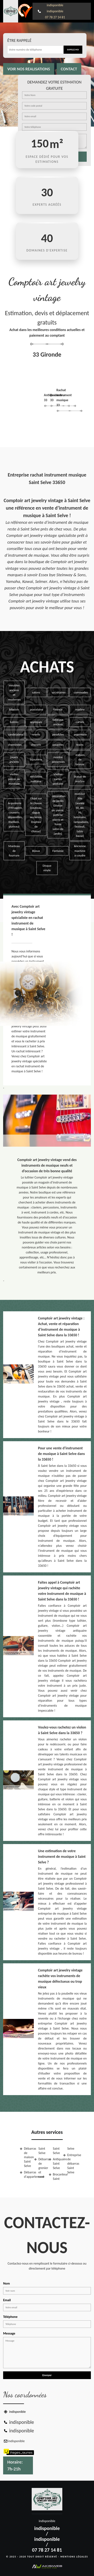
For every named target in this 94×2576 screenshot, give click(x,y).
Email (7, 2300)
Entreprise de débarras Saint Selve (70, 2163)
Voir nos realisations (28, 68)
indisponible (55, 5)
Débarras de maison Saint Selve (27, 2157)
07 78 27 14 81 (55, 17)
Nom (6, 2283)
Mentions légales (74, 2556)
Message (9, 2333)
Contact (69, 68)
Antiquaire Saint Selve (56, 2163)
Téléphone (10, 2317)
